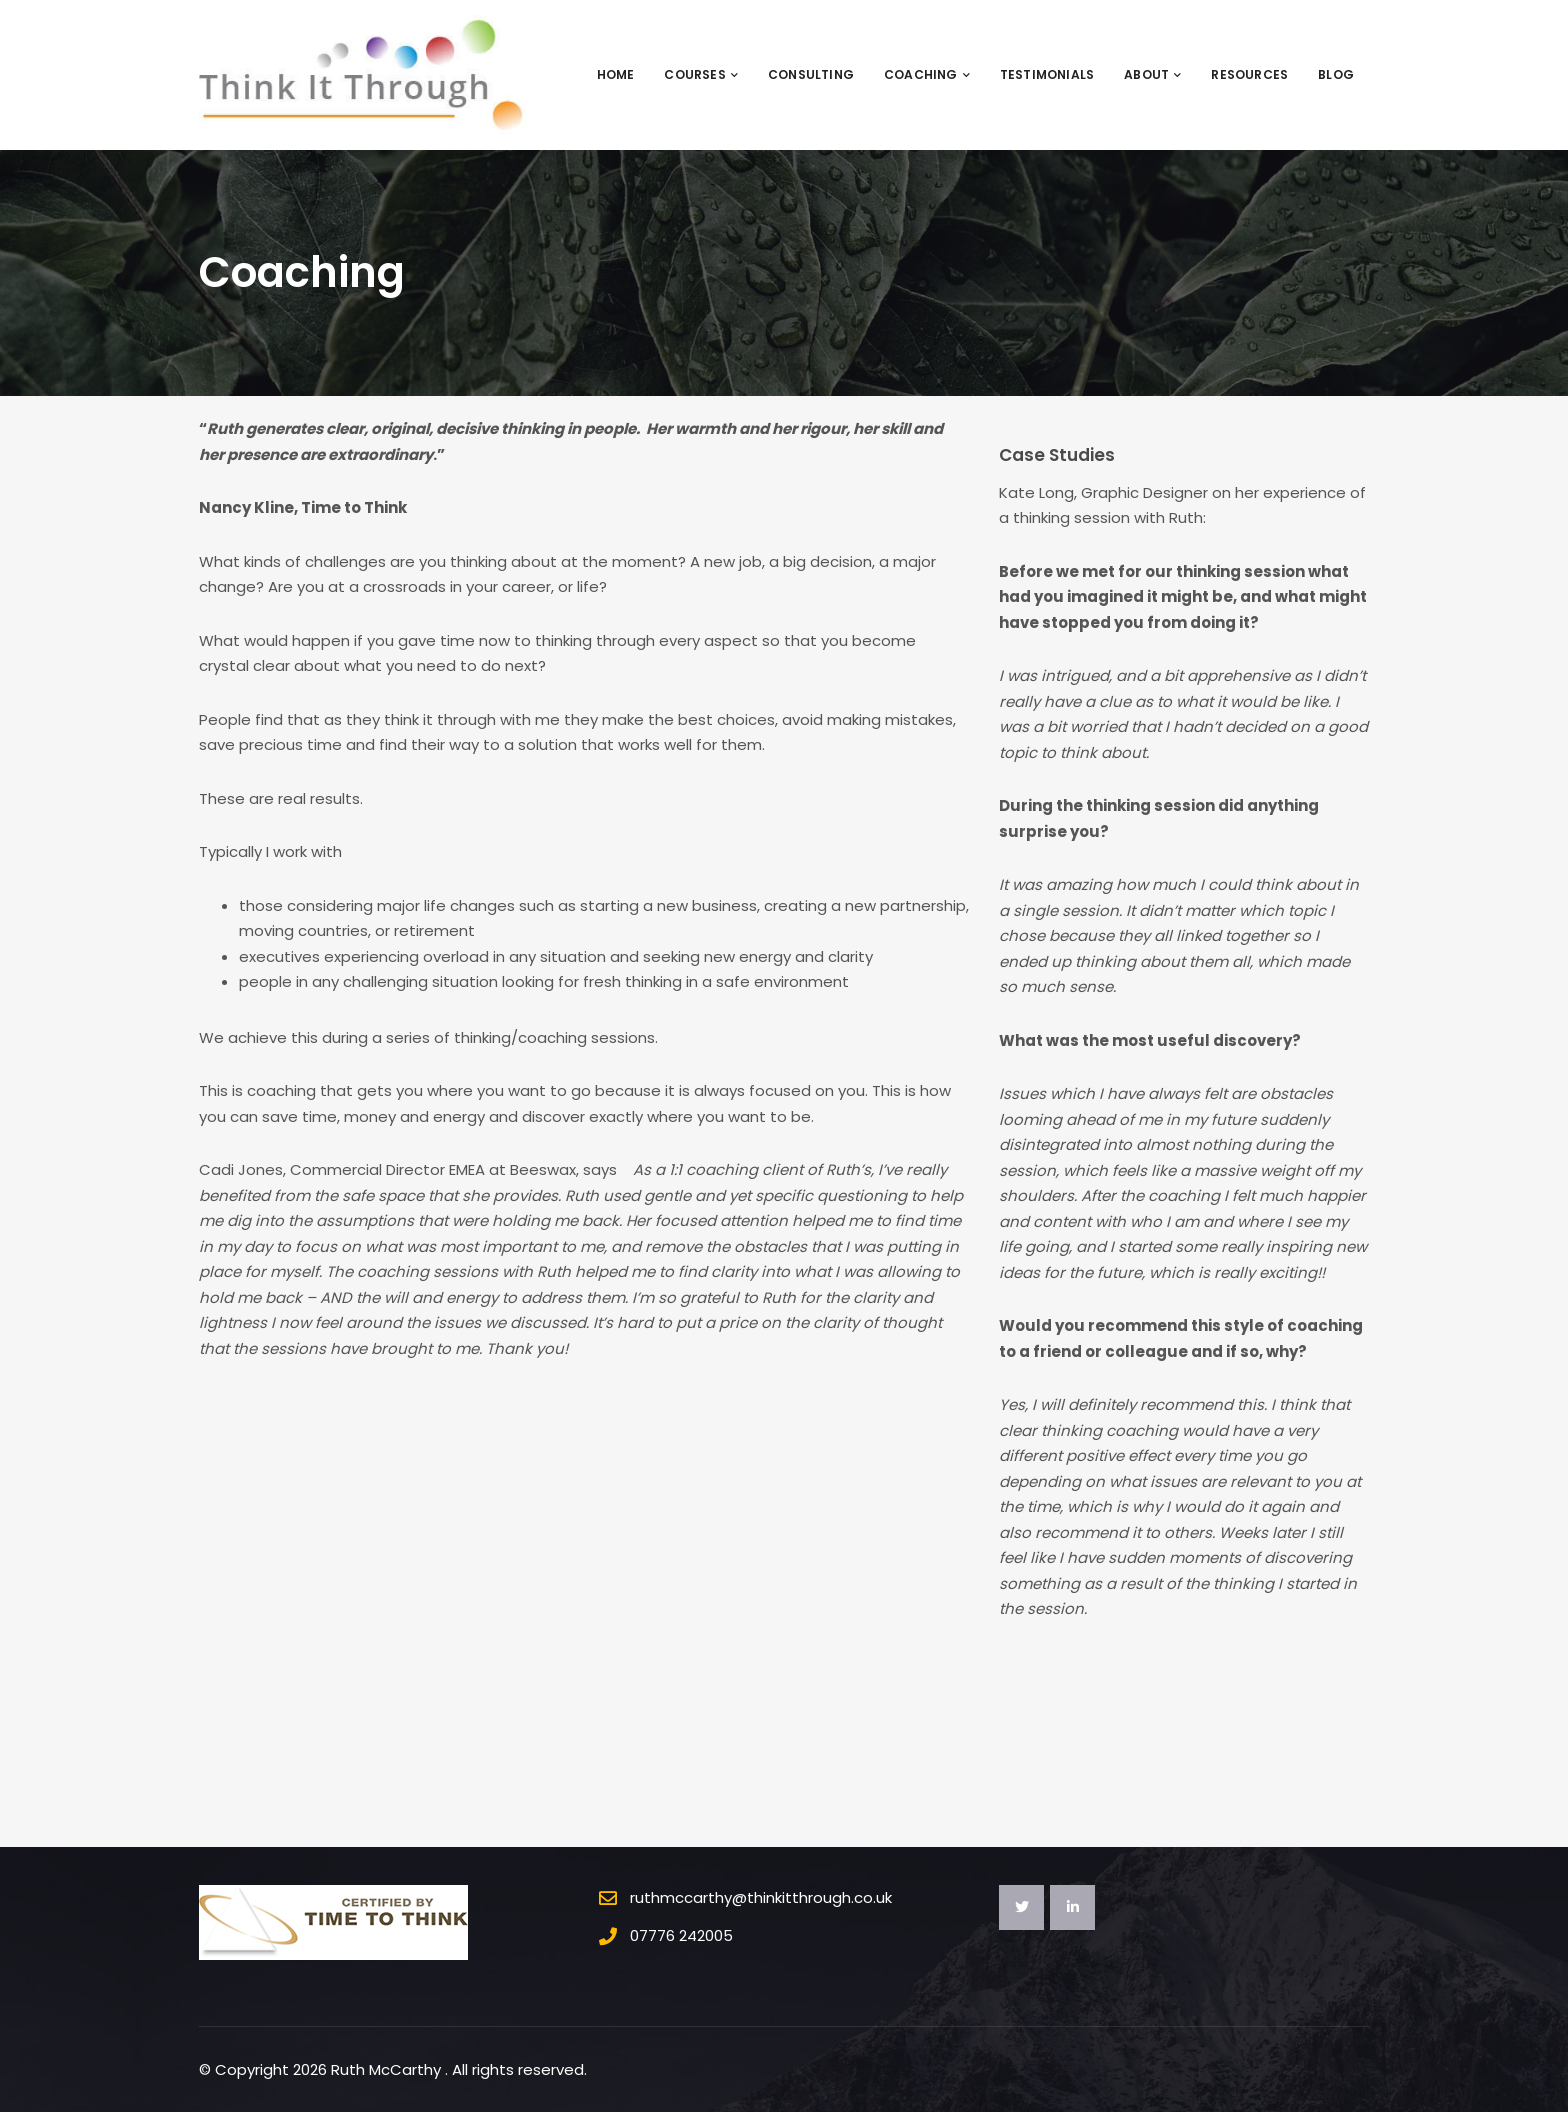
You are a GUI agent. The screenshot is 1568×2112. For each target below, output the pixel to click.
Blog (1336, 74)
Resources (1249, 74)
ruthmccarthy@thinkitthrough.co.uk (761, 1897)
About (1152, 74)
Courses (701, 74)
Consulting (811, 74)
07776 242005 (681, 1935)
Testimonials (1047, 74)
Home (616, 74)
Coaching (927, 74)
